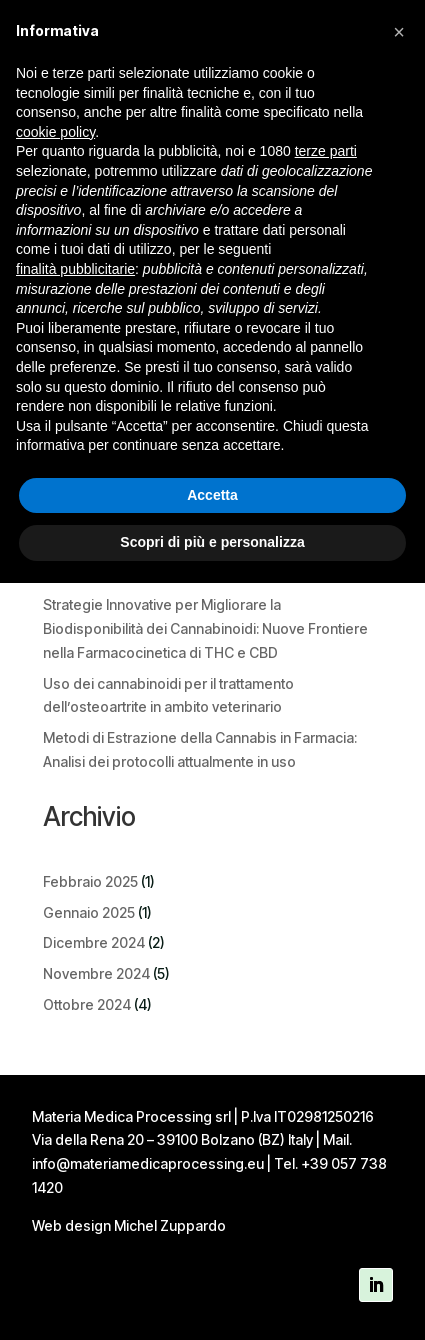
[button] (399, 32)
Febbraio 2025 (90, 881)
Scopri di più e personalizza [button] (212, 542)
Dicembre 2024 (94, 942)
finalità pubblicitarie (75, 269)
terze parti (326, 151)
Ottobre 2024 (87, 1004)
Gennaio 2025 (89, 912)
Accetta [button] (212, 495)
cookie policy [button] (55, 132)
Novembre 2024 (96, 973)
